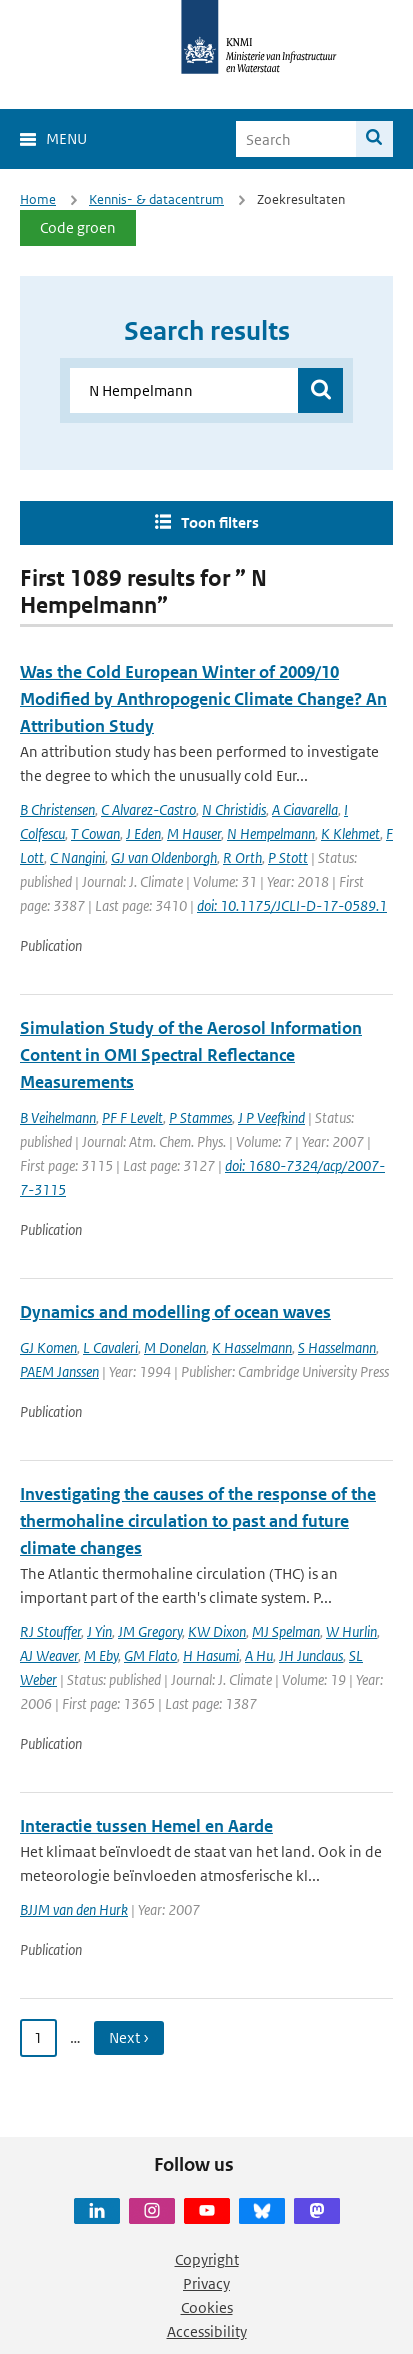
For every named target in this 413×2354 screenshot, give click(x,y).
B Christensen (57, 809)
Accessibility (207, 2331)
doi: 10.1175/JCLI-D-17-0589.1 (292, 905)
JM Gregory (150, 1631)
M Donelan (175, 1347)
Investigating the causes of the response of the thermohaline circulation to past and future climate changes (198, 1521)
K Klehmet (350, 833)
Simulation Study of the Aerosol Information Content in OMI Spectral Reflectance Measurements (191, 1055)
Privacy (206, 2283)
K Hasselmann (252, 1347)
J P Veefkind (271, 1117)
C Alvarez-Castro (148, 809)
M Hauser (194, 833)
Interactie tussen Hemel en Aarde (146, 1826)
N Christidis (234, 809)
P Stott (288, 857)
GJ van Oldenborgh (164, 857)
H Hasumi (211, 1655)
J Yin (99, 1631)
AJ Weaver (49, 1655)
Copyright (207, 2259)
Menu (66, 138)
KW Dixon (217, 1631)
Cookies (207, 2307)
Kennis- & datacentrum (156, 199)
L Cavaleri (110, 1347)
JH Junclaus (311, 1655)
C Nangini (77, 857)
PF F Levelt (132, 1117)
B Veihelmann (58, 1117)
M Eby (101, 1655)
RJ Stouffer (50, 1631)
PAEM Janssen (59, 1371)
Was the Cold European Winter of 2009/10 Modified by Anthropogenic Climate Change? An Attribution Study (203, 699)
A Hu (259, 1655)
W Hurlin (351, 1631)
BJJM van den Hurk (74, 1909)
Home (38, 199)
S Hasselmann (337, 1347)
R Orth (242, 857)
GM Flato (150, 1655)
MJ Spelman (286, 1631)
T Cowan (95, 833)
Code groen (78, 227)
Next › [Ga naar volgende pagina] (129, 2037)
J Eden (143, 833)
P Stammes (200, 1117)
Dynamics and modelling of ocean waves (175, 1312)
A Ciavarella (305, 809)
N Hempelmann (271, 833)
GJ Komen (48, 1347)
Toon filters (220, 522)
